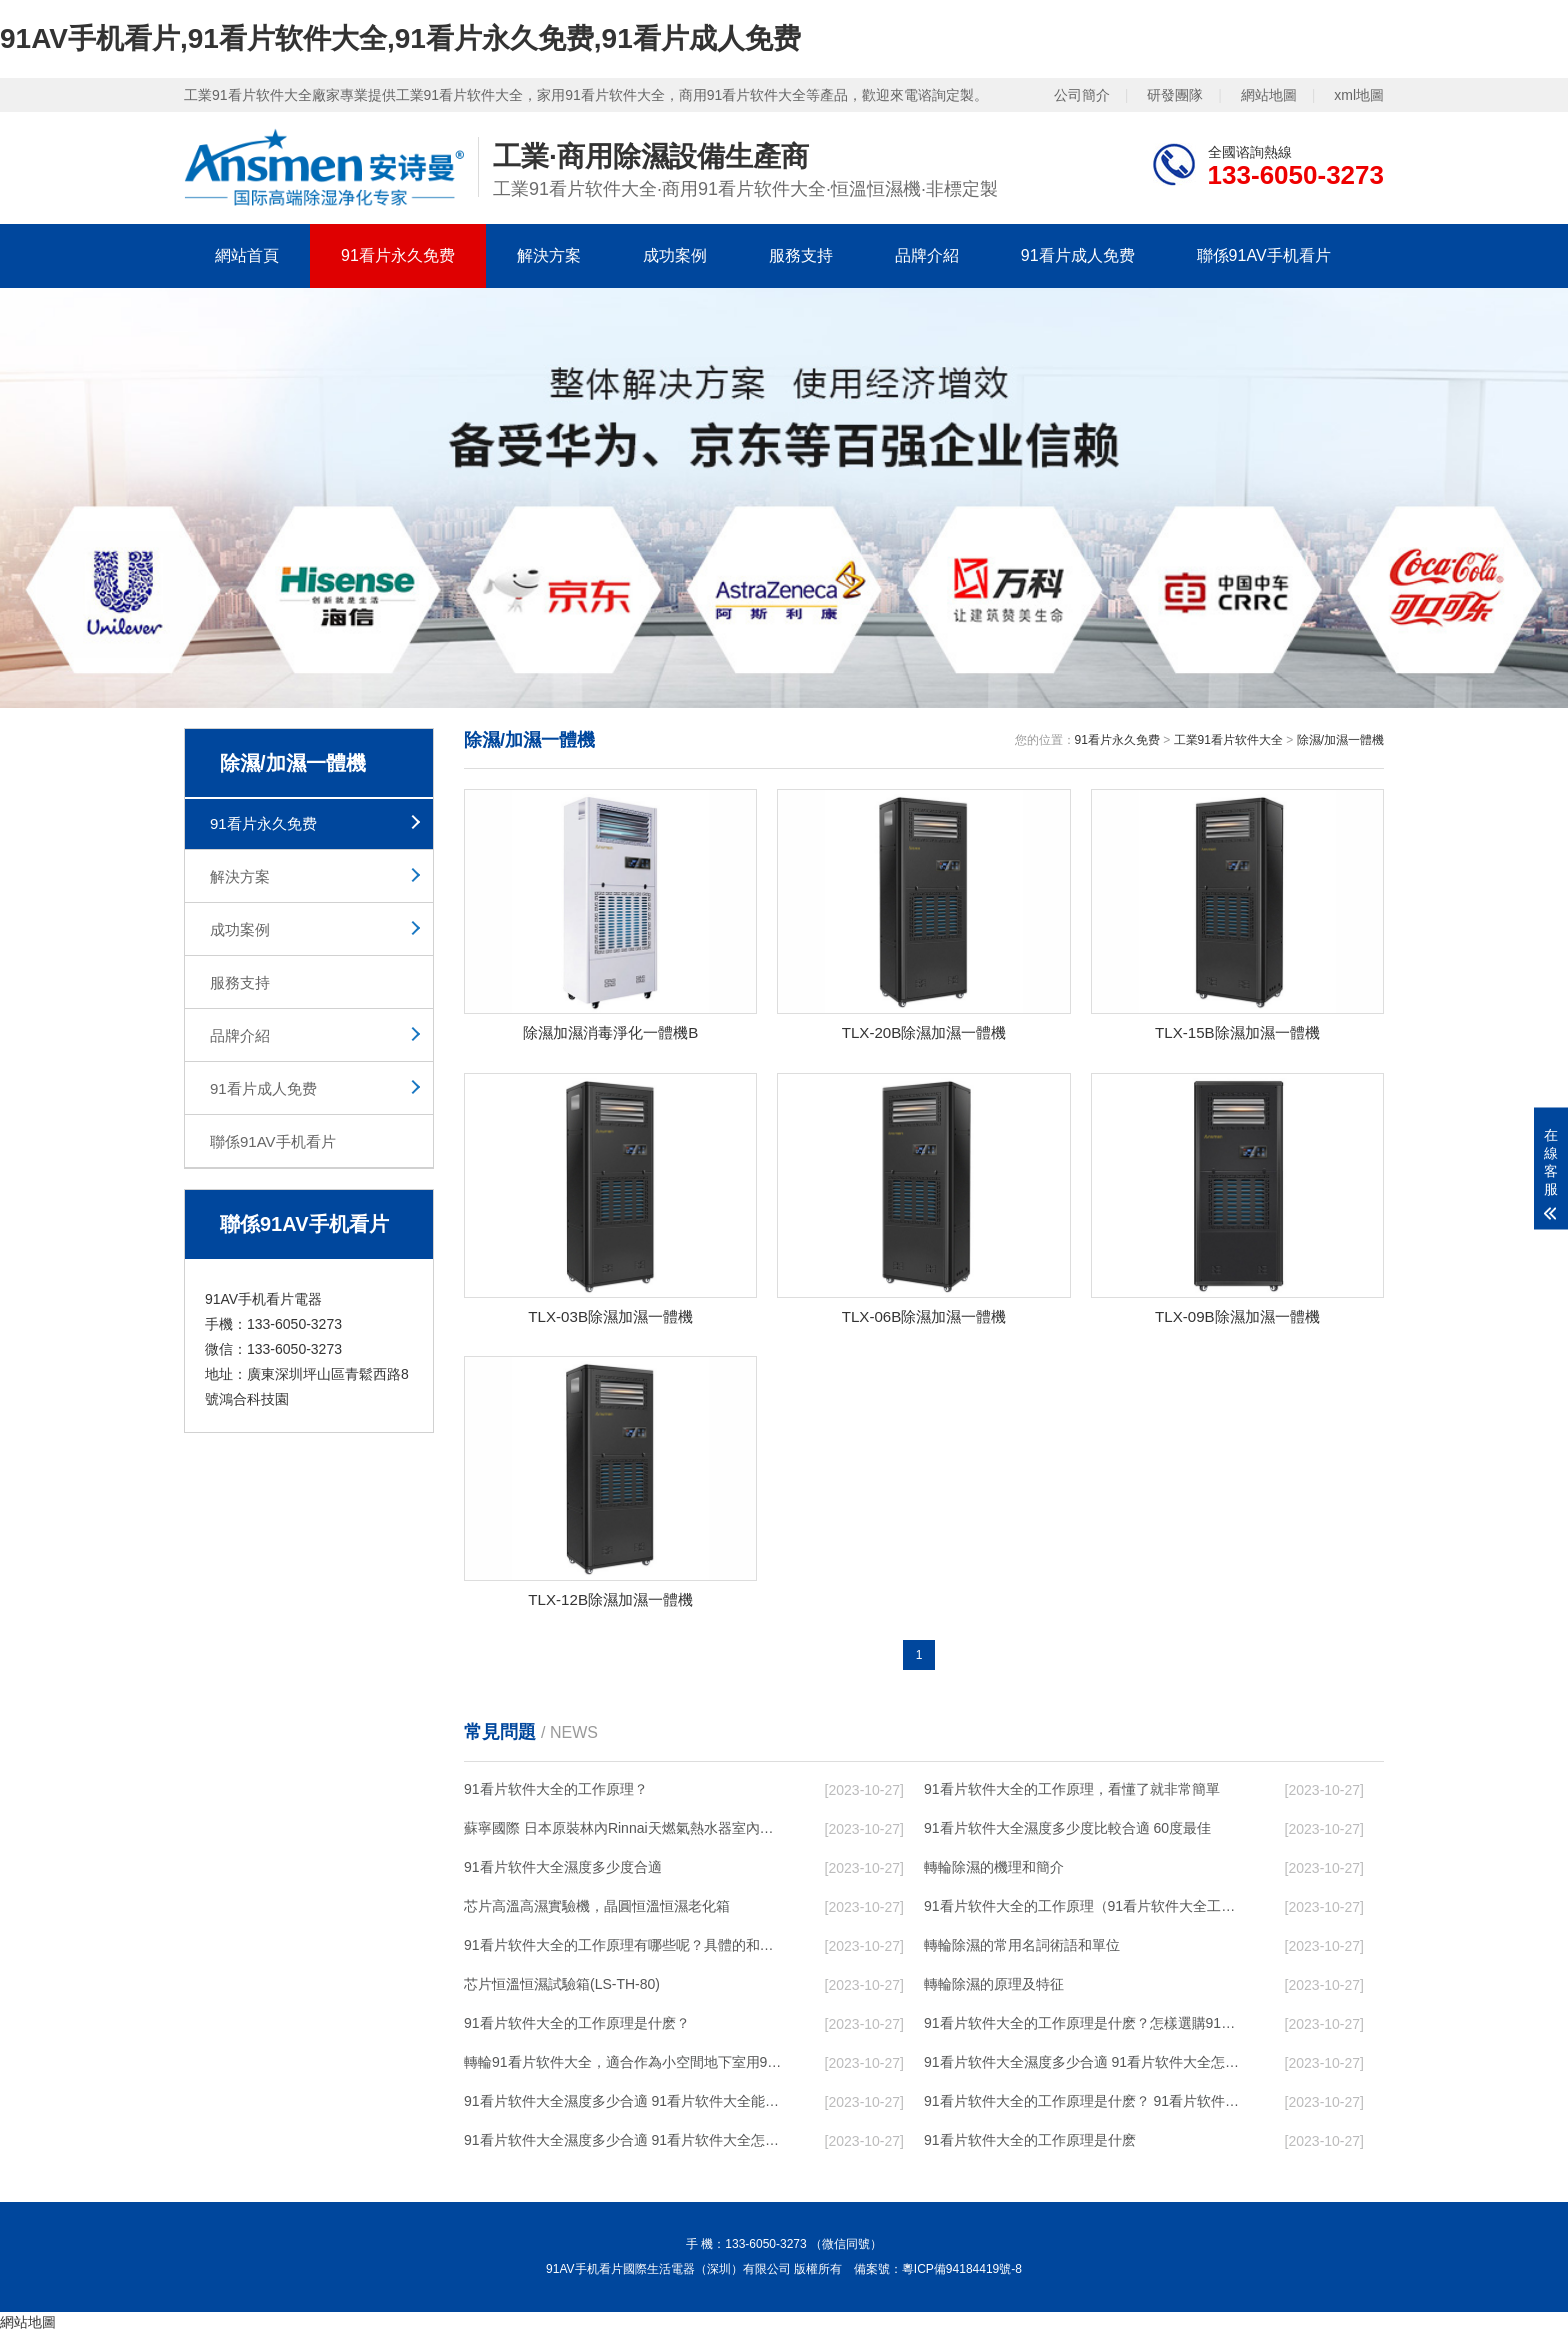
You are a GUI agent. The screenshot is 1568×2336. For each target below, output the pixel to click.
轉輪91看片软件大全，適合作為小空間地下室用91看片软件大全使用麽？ (625, 2066)
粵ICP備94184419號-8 (962, 2273)
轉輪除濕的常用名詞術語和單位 (1022, 1949)
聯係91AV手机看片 (1264, 255)
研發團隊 (1175, 95)
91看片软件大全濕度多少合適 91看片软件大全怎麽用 (625, 2144)
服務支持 (801, 255)
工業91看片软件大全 (1228, 740)
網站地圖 (1269, 95)
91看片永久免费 (398, 255)
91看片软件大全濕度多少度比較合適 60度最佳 (1067, 1832)
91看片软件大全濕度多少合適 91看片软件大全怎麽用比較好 (1085, 2066)
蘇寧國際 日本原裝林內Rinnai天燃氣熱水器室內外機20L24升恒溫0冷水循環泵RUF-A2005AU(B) (625, 1832)
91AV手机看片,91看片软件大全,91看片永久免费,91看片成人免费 (400, 38)
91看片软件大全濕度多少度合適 (563, 1871)
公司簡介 (1082, 95)
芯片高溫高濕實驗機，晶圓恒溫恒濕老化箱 (597, 1910)
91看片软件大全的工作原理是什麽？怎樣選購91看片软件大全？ (1085, 2027)
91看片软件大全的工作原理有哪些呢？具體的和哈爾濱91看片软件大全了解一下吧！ (625, 1949)
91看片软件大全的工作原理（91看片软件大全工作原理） (1085, 1910)
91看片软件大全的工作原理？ (556, 1793)
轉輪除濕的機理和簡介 (994, 1871)
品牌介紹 (927, 255)
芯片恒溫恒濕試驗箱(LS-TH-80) (562, 1988)
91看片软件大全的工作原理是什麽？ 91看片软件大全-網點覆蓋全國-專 (1085, 2105)
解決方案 (549, 255)
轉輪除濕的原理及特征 (994, 1988)
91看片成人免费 (1078, 255)
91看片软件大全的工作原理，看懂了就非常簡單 (1072, 1793)
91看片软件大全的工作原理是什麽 (1030, 2144)
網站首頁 (247, 255)
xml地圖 (1359, 95)
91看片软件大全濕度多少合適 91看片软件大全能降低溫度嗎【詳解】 (625, 2105)
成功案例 (675, 255)
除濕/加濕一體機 (1340, 740)
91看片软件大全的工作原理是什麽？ (577, 2027)
